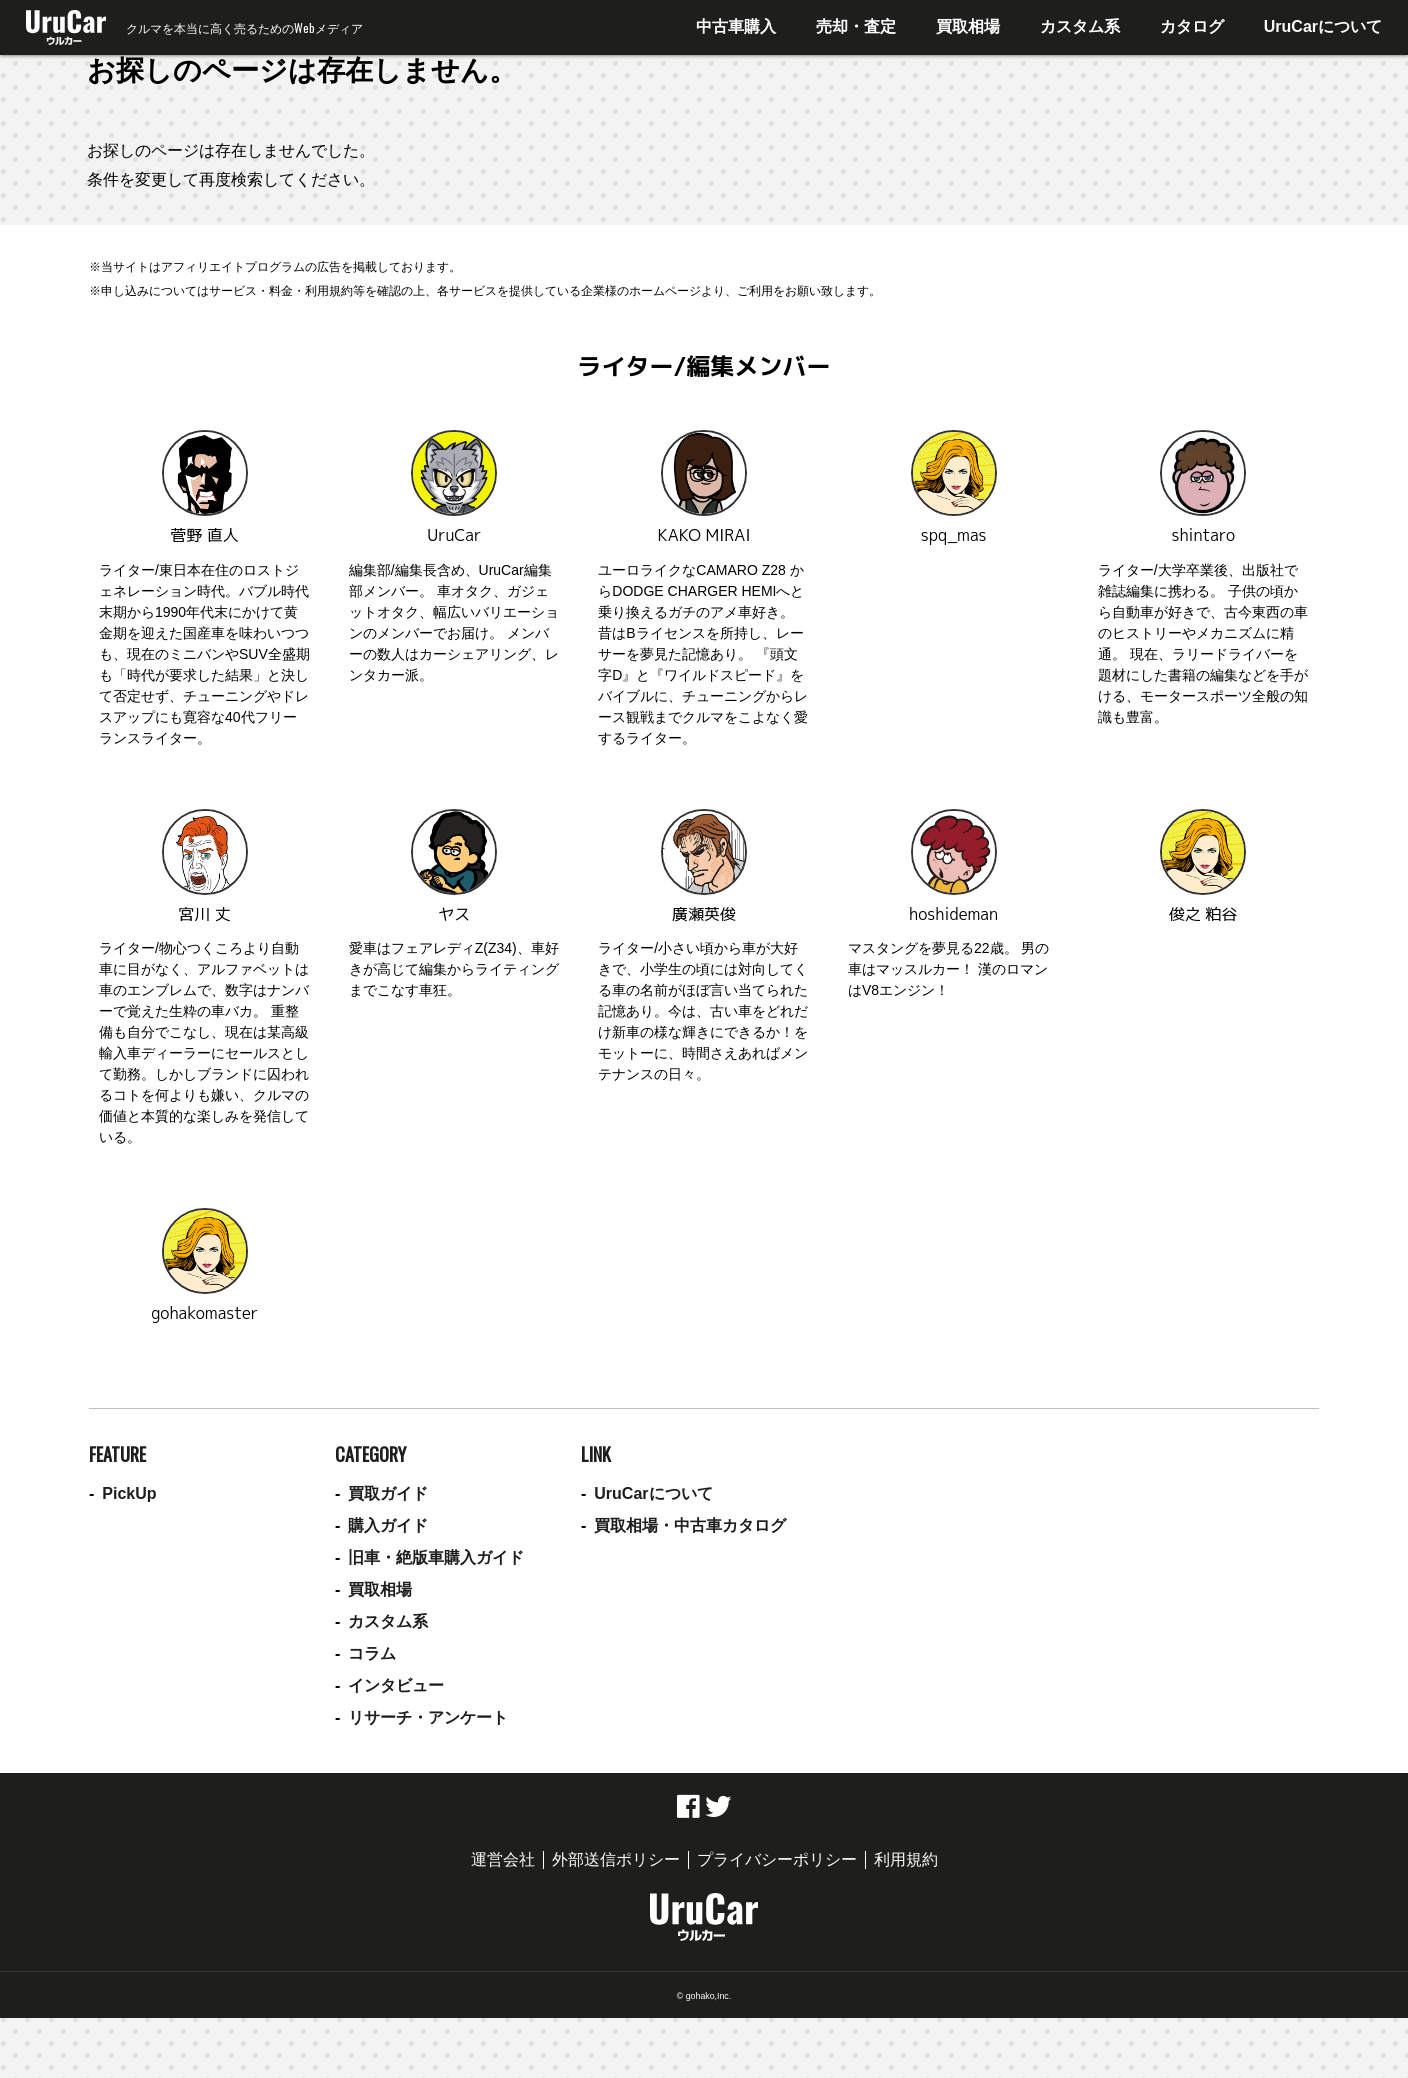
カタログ (1192, 26)
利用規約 (906, 1859)
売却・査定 (856, 26)
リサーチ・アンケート (428, 1717)
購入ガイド (388, 1525)
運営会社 (503, 1859)
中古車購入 (736, 26)
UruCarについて (1323, 26)
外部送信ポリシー (616, 1859)
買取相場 (968, 26)
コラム (372, 1653)
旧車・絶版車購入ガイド (436, 1557)
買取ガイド (388, 1493)
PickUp (129, 1493)
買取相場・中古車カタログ (690, 1525)
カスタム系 (1080, 26)
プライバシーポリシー (777, 1859)
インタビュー (396, 1685)
